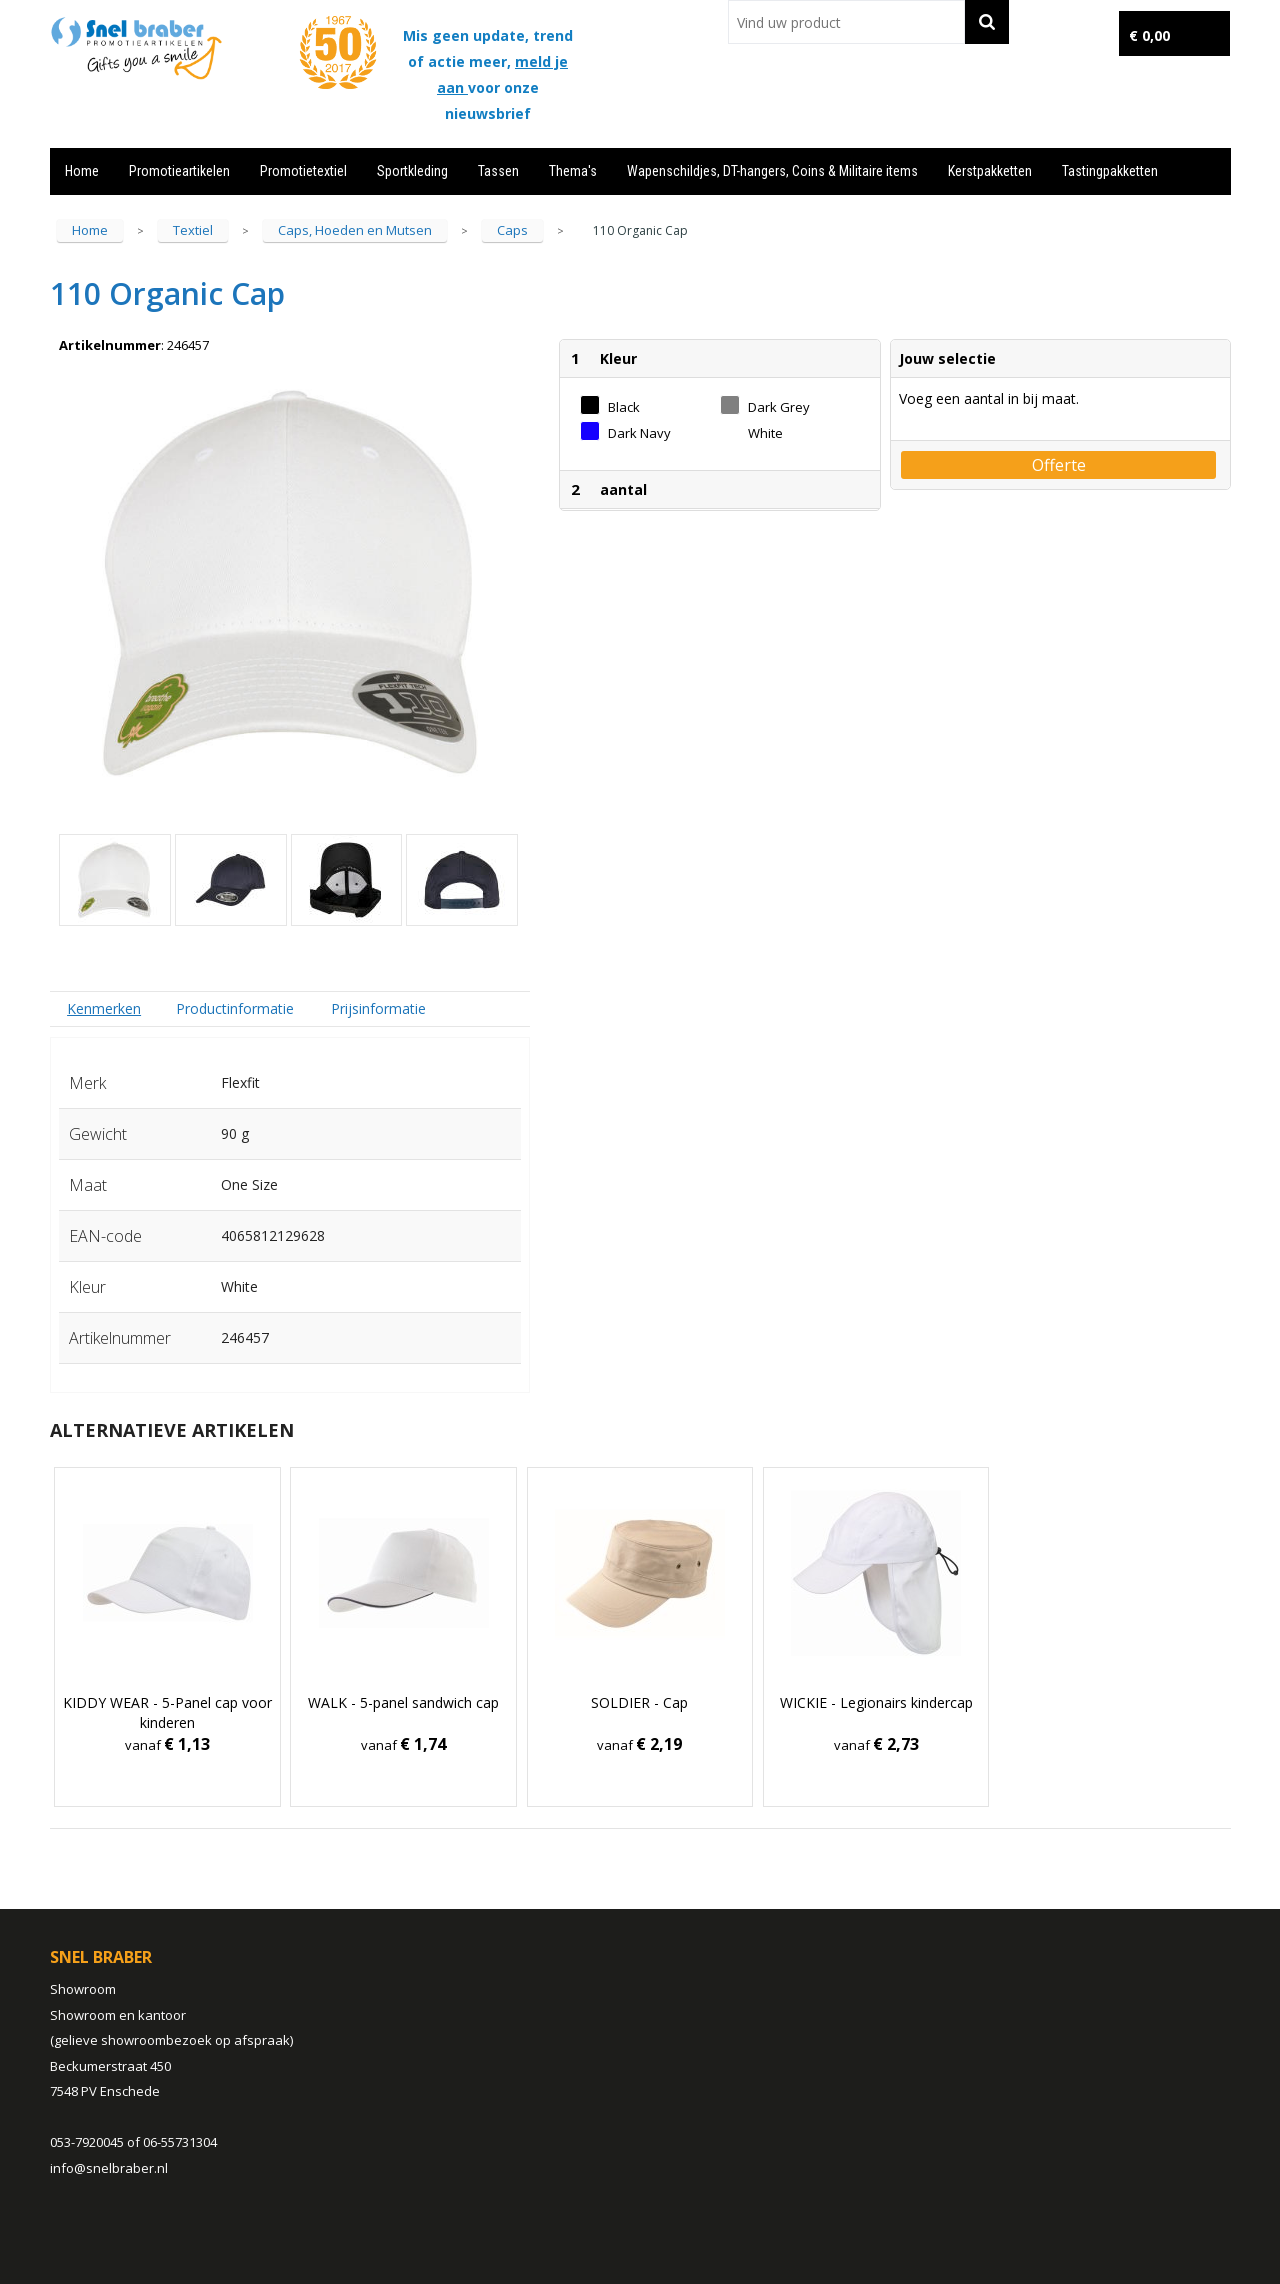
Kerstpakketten (990, 171)
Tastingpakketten (1110, 171)
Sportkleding (412, 171)
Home (82, 171)
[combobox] (846, 22)
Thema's (573, 171)
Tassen (498, 171)
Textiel (193, 230)
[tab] (104, 1008)
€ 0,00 (1149, 35)
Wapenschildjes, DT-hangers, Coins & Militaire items (772, 171)
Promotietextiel (303, 171)
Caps (512, 230)
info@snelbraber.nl (109, 2168)
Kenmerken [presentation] (104, 1008)
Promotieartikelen (179, 171)
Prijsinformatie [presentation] (378, 1008)
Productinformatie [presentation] (235, 1008)
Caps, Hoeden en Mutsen (355, 230)
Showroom (83, 1989)
